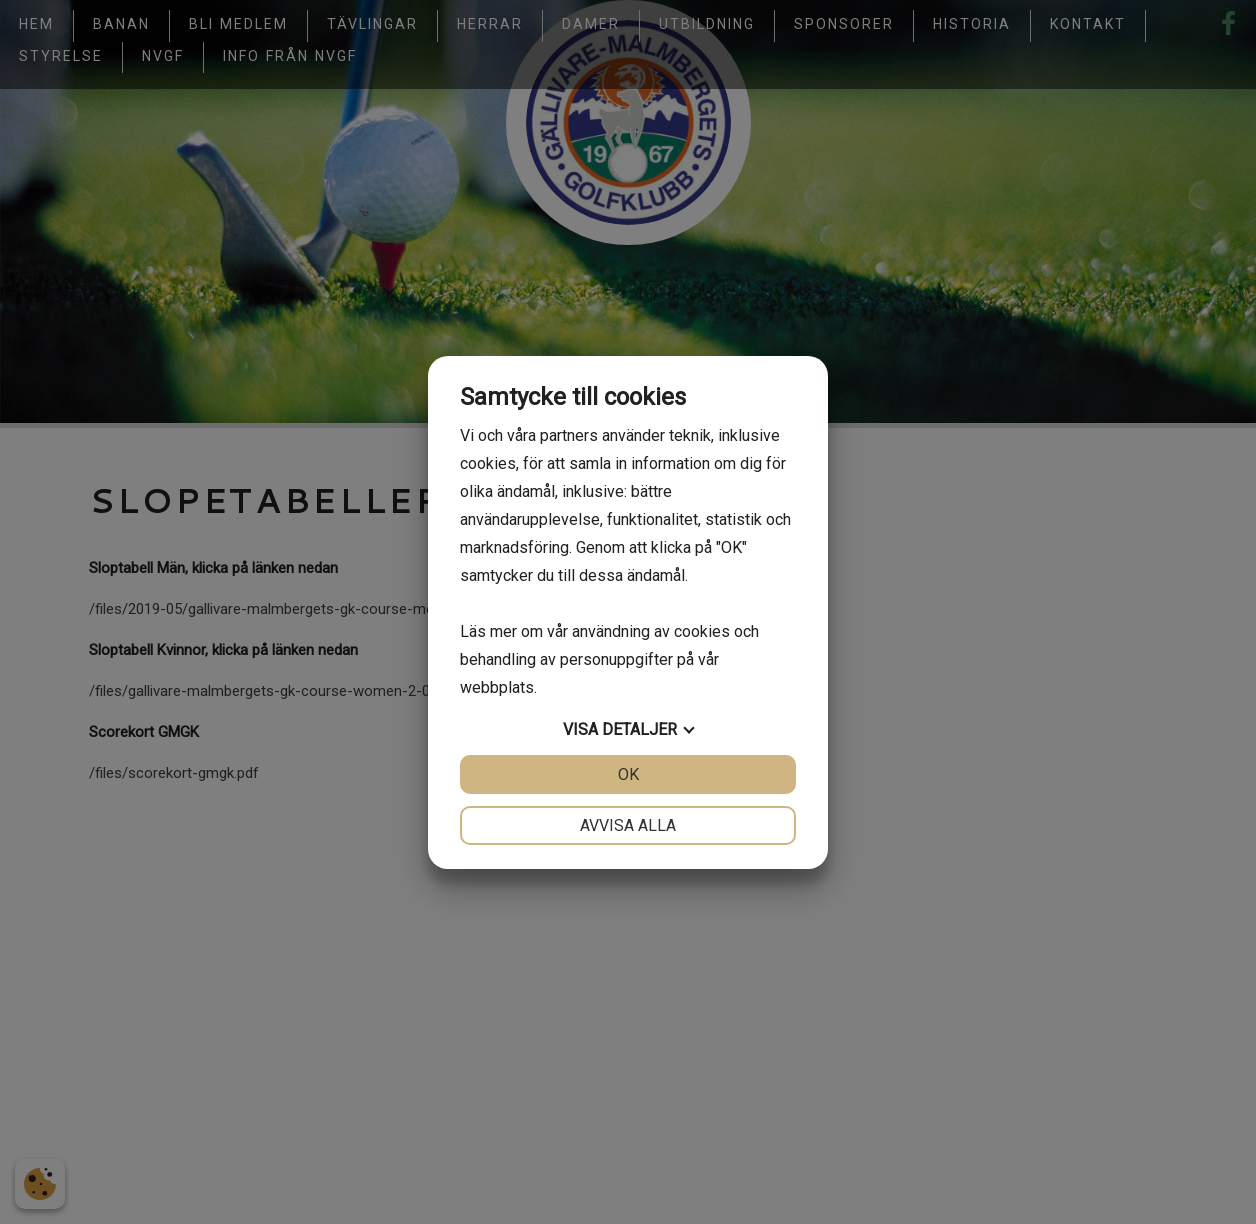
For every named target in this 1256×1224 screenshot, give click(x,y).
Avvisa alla (628, 825)
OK (628, 774)
